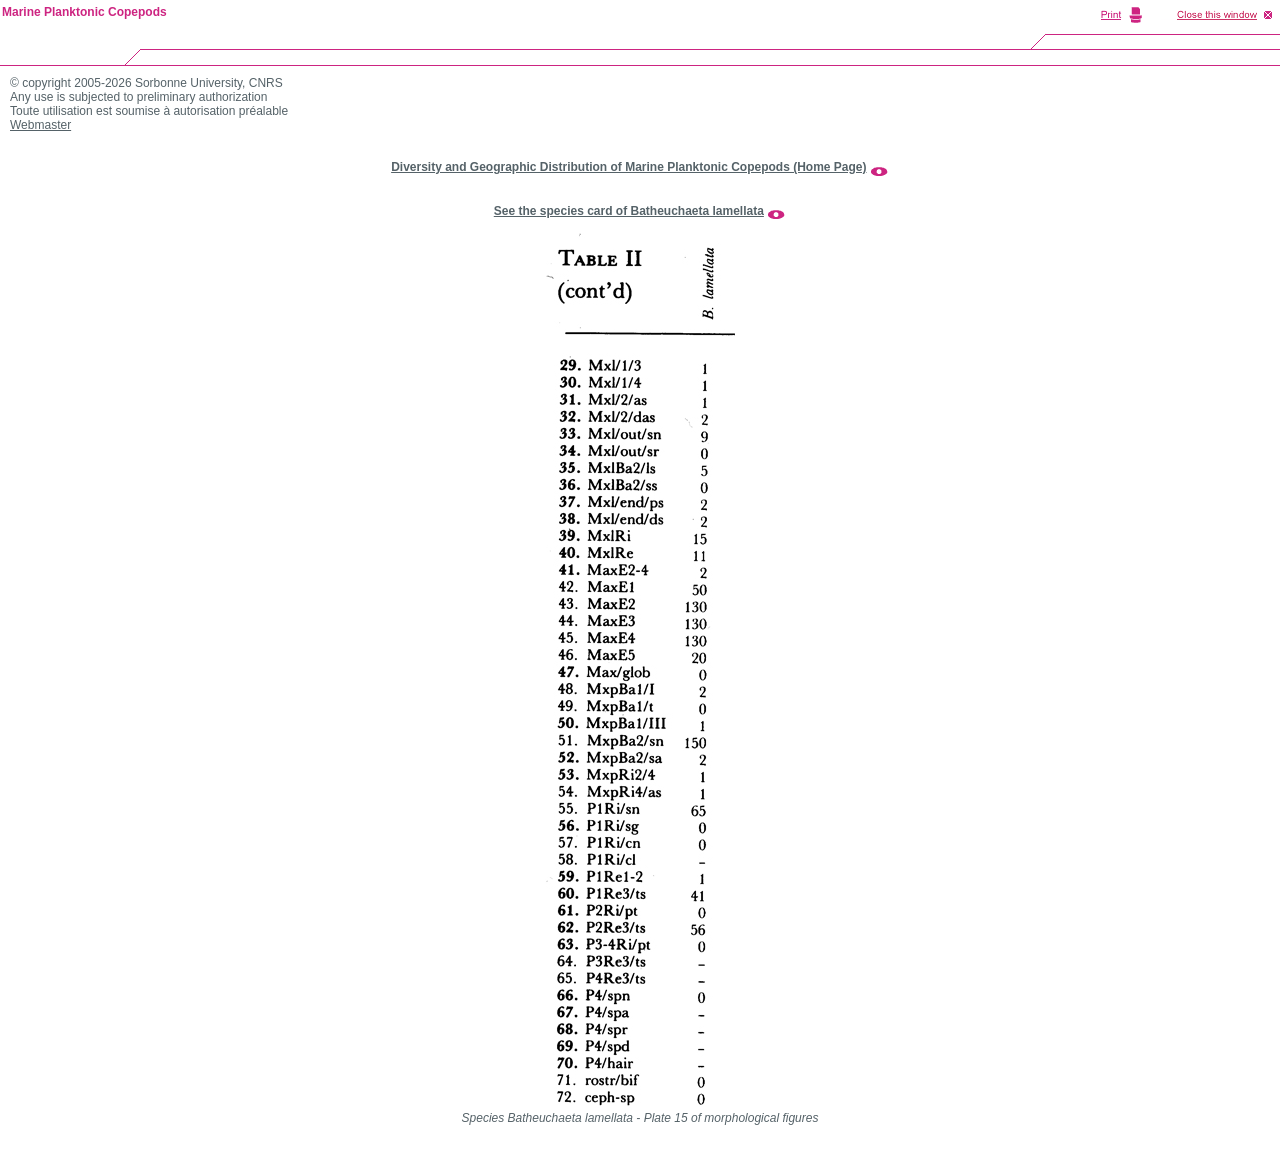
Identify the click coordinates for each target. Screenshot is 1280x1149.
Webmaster (40, 125)
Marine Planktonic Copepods (84, 12)
